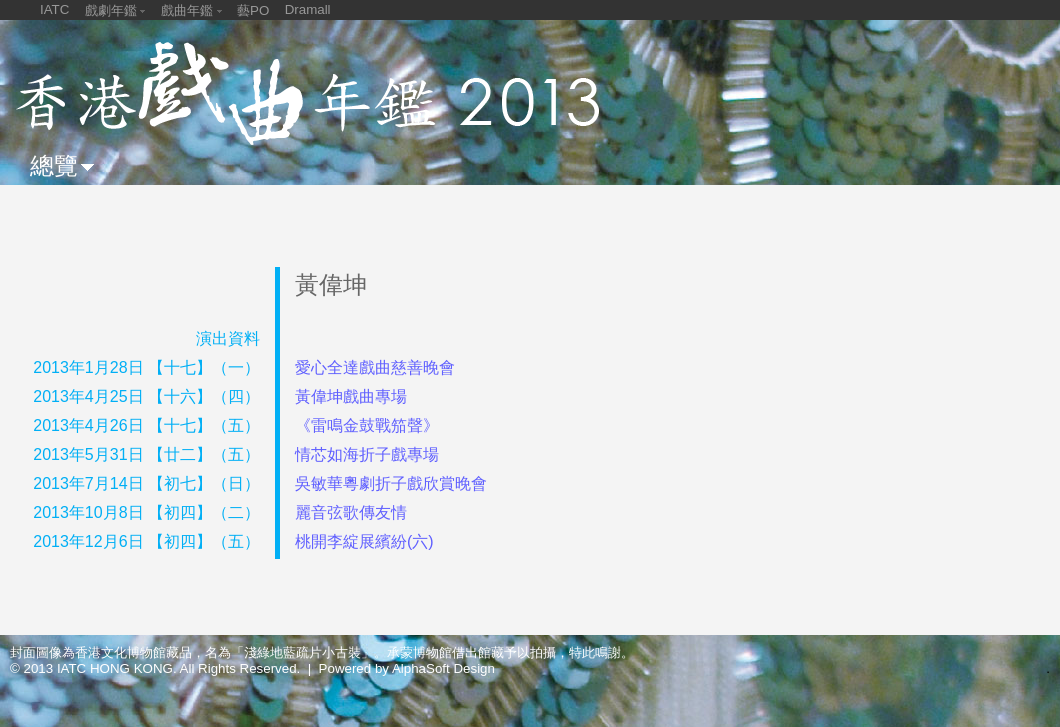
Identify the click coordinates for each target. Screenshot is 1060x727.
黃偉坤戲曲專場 (351, 396)
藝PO (253, 10)
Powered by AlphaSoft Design (407, 668)
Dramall (308, 9)
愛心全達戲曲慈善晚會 (375, 367)
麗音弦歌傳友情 (351, 512)
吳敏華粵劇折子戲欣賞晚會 (391, 483)
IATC (54, 9)
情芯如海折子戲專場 (367, 454)
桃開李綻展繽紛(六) (364, 541)
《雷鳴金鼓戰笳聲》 (367, 425)
